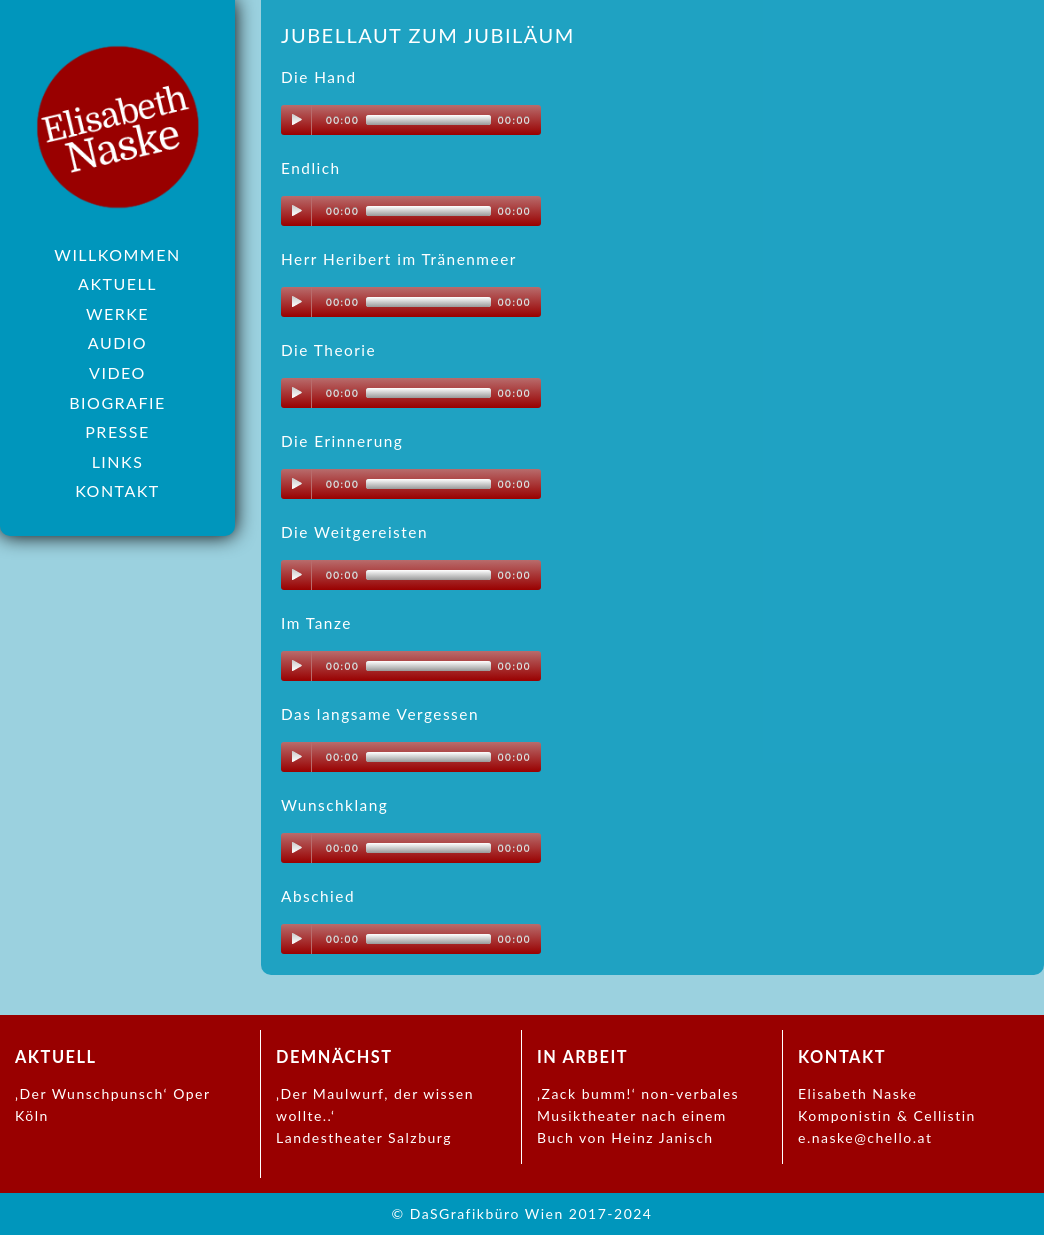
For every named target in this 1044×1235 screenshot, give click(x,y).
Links (118, 461)
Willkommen (117, 254)
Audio (117, 342)
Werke (117, 313)
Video (117, 372)
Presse (117, 431)
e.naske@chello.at (865, 1137)
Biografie (117, 402)
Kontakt (117, 490)
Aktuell (117, 283)
